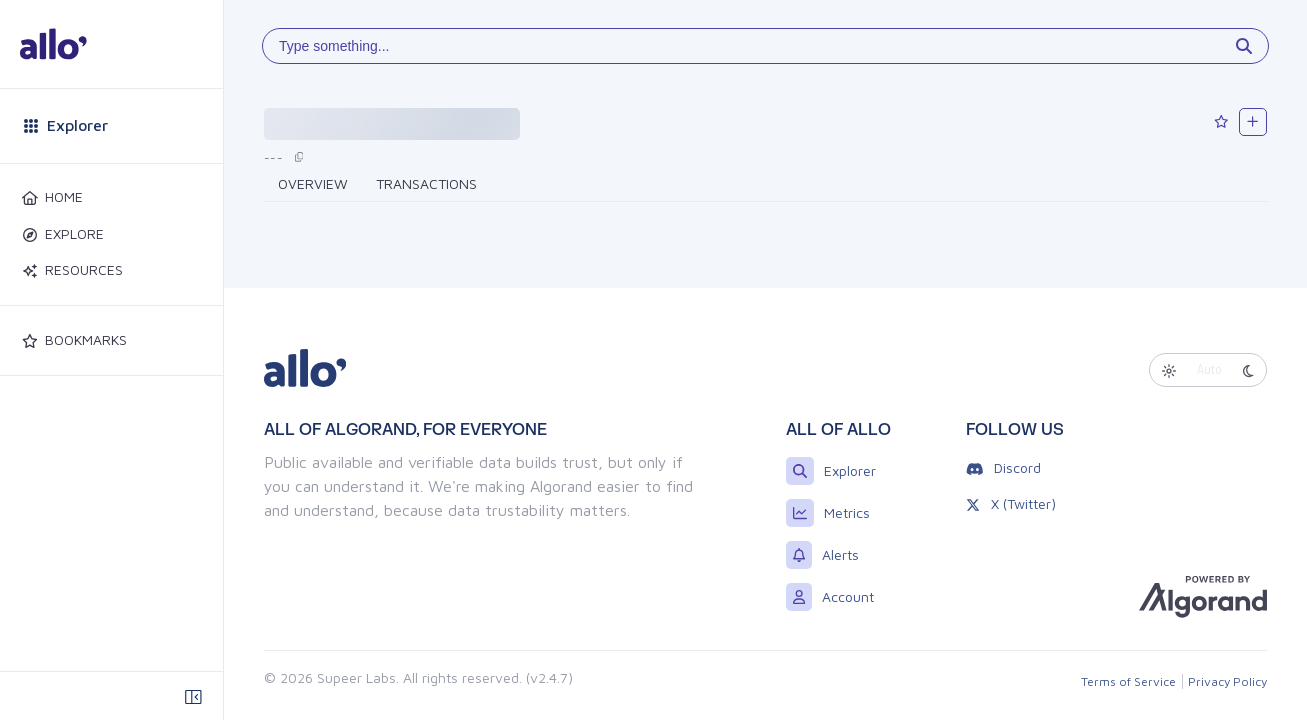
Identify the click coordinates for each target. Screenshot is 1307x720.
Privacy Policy (1227, 681)
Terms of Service (1128, 681)
